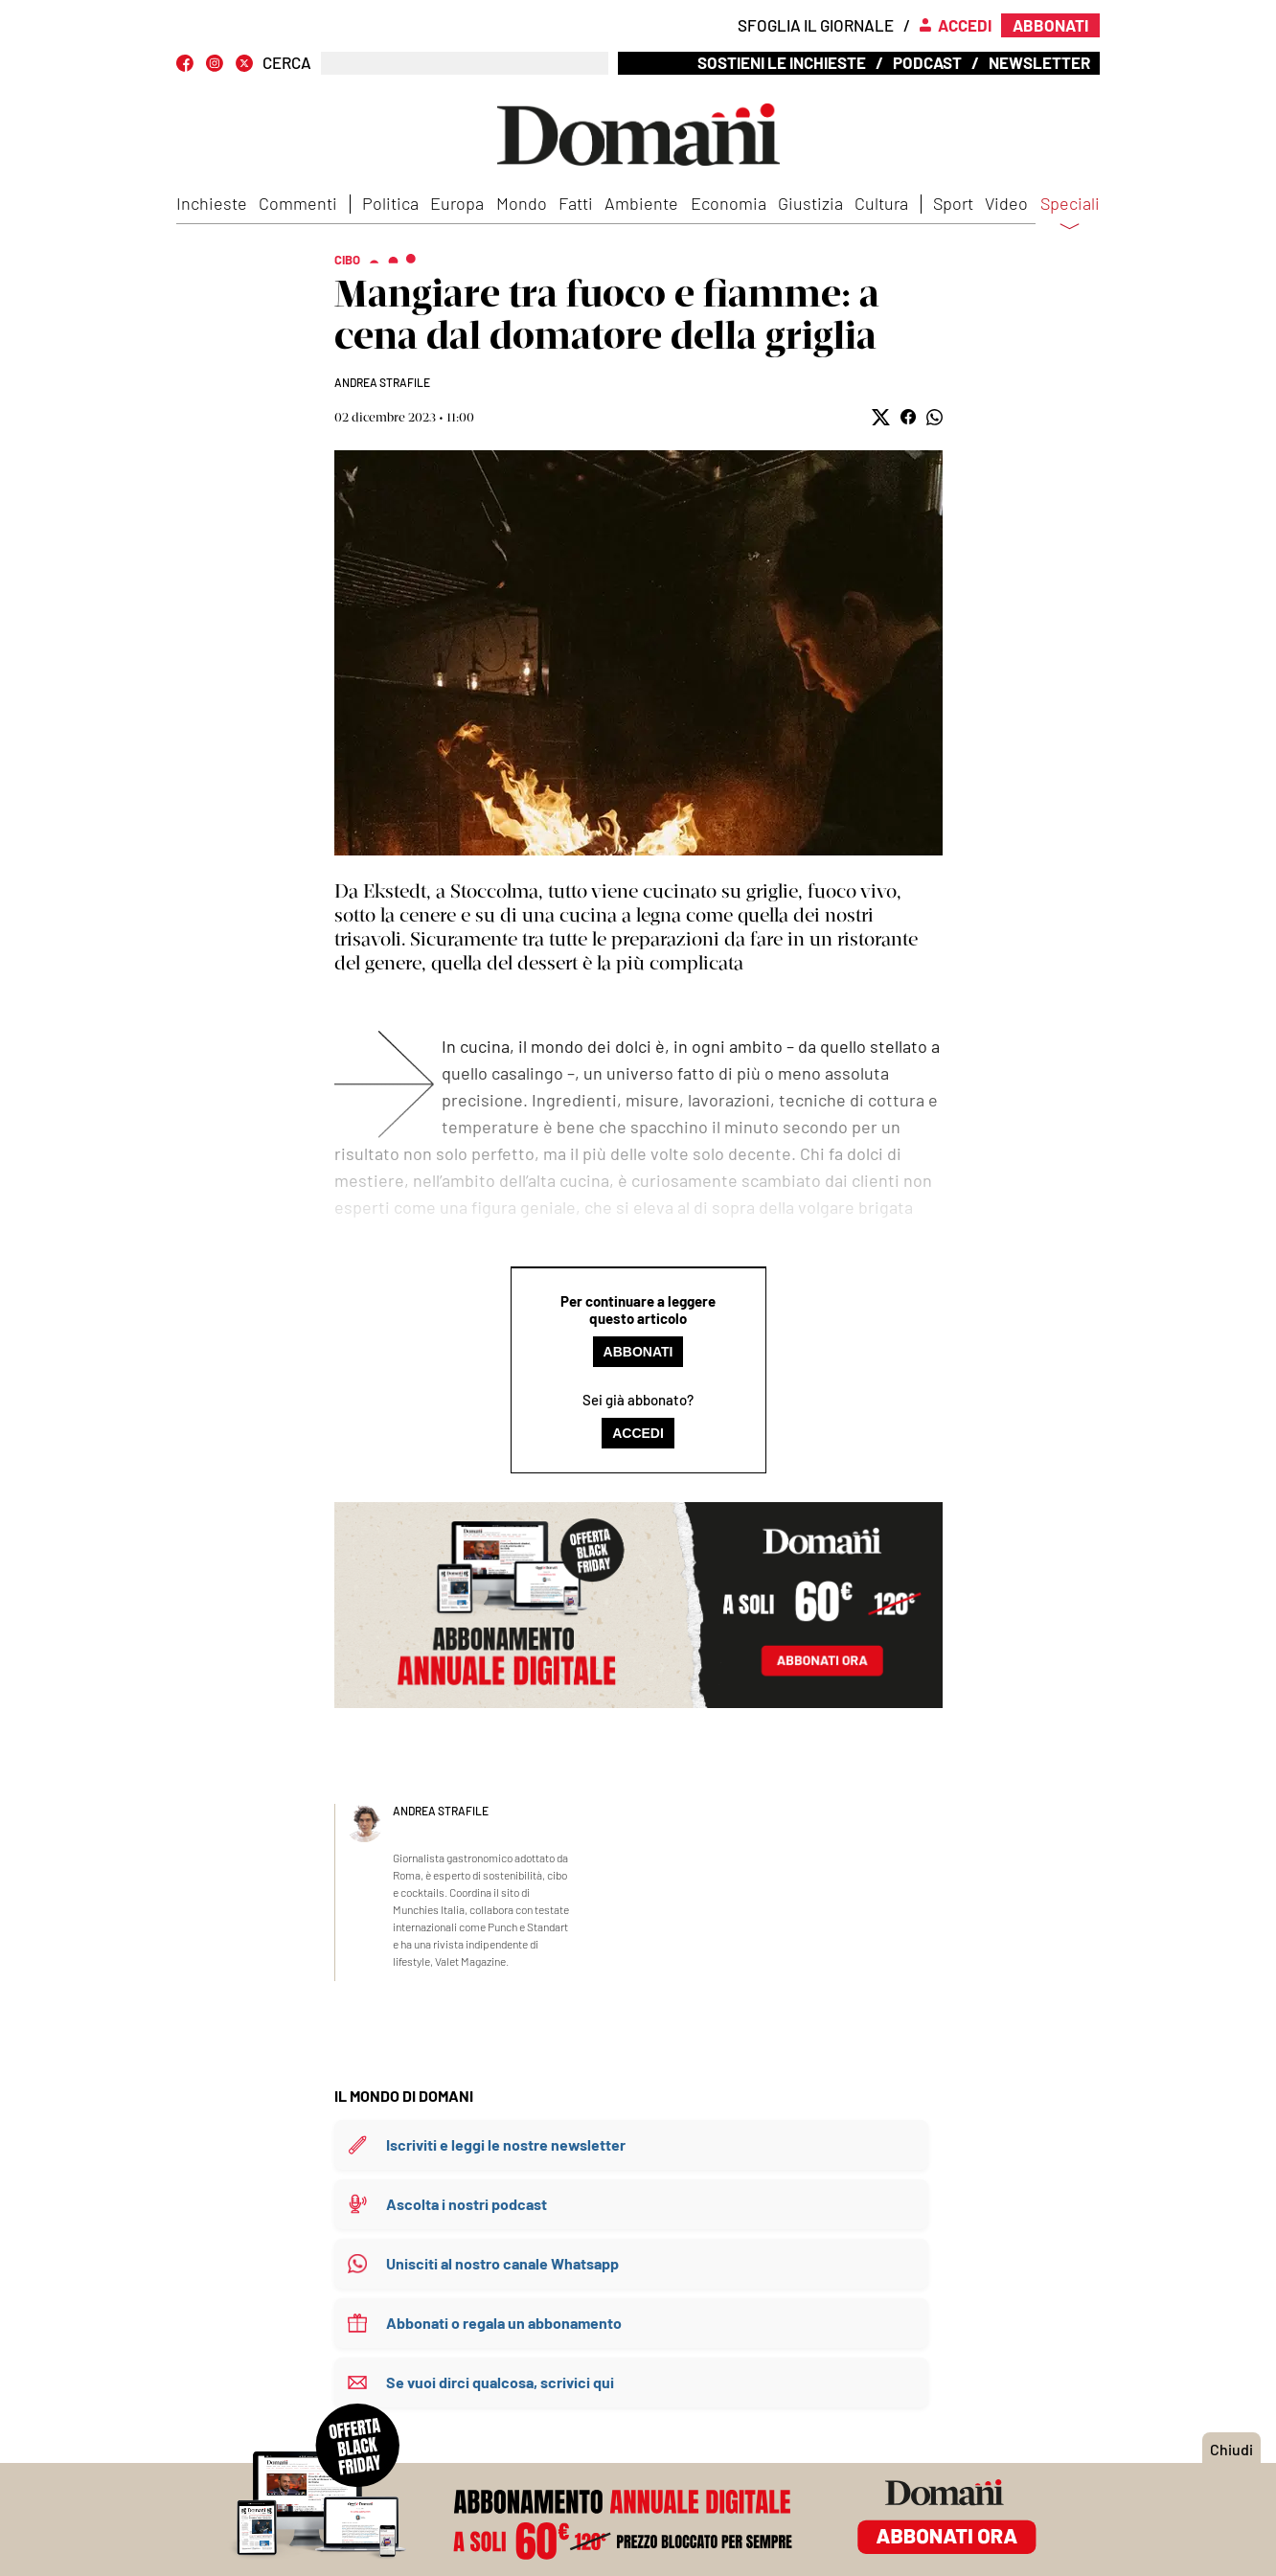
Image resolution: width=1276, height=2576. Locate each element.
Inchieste (211, 203)
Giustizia (810, 203)
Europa (457, 203)
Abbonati (638, 1351)
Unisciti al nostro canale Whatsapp (502, 2263)
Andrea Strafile (382, 382)
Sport (953, 203)
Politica (390, 203)
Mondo (521, 203)
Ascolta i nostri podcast (466, 2204)
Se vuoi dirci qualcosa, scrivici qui (500, 2382)
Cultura (881, 203)
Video (1006, 203)
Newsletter (1039, 62)
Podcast (927, 62)
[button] (881, 417)
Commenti (298, 203)
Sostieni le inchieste (781, 62)
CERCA (286, 63)
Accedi (638, 1433)
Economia (728, 203)
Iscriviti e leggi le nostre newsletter (506, 2144)
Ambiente (641, 203)
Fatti (575, 203)
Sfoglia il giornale (816, 24)
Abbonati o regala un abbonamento (504, 2323)
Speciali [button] (1070, 215)
